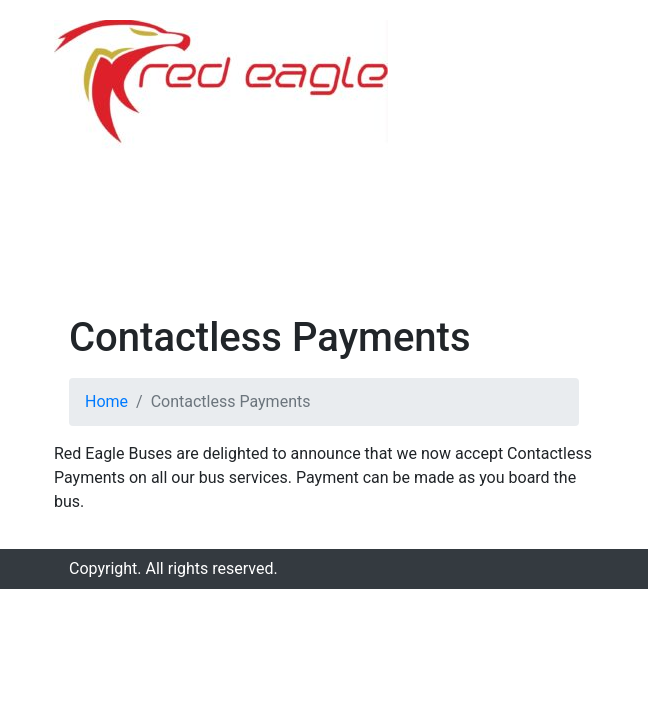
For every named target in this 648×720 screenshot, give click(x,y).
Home (106, 401)
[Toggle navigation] (566, 138)
